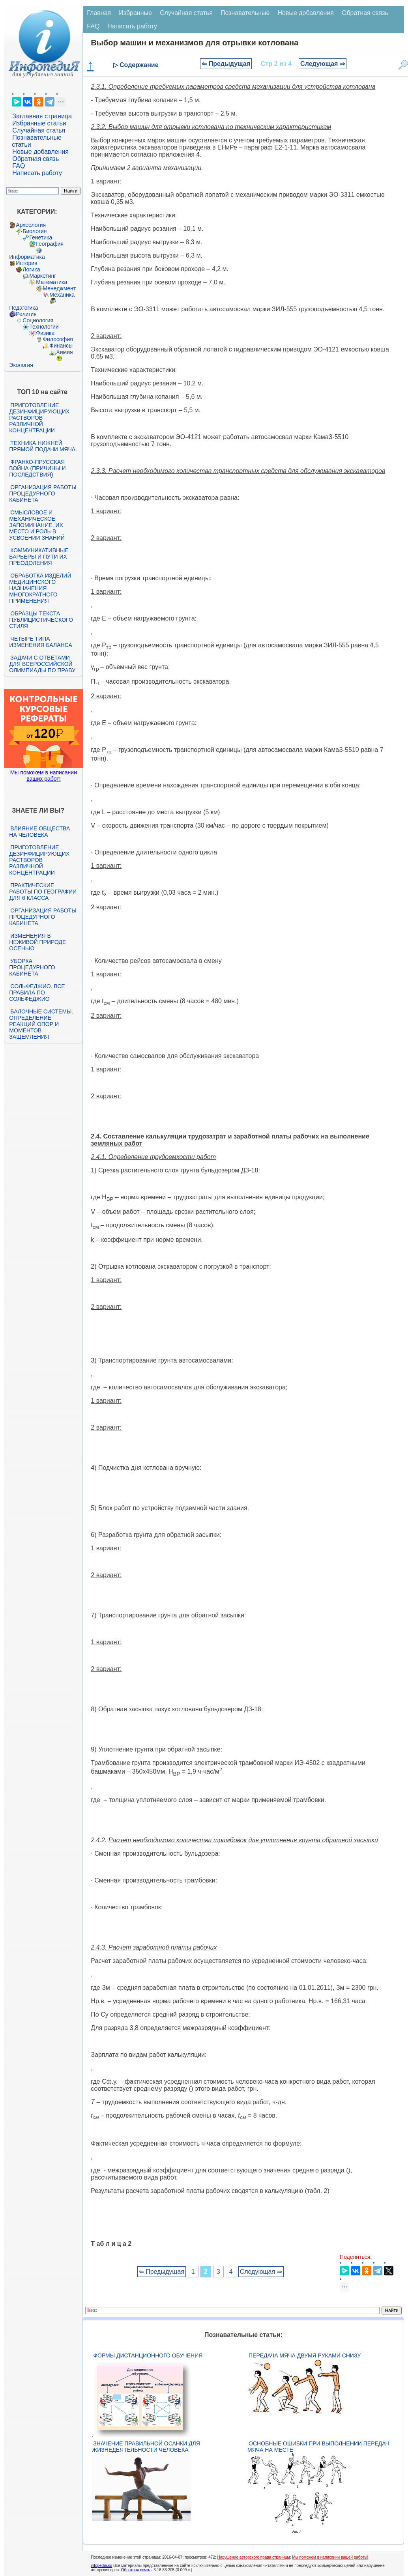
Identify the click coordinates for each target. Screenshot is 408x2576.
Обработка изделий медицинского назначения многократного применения (40, 588)
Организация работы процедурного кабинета (42, 493)
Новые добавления (40, 151)
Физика (45, 333)
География (50, 244)
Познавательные (245, 12)
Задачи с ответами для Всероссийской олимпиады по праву (42, 663)
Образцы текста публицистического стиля (41, 619)
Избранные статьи (39, 123)
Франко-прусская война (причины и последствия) (37, 468)
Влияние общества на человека (39, 831)
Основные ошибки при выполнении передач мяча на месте (318, 2446)
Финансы (61, 345)
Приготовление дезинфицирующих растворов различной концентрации (39, 418)
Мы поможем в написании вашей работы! (330, 2557)
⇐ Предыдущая (226, 63)
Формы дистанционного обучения (147, 2355)
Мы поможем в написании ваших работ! (43, 775)
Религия (26, 314)
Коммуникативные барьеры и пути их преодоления (38, 556)
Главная (99, 12)
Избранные (135, 12)
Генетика (40, 237)
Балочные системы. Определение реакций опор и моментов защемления (41, 1024)
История (26, 263)
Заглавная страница (42, 116)
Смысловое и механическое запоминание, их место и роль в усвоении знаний (36, 525)
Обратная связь (35, 158)
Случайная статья (38, 130)
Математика (51, 282)
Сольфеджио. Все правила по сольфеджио (37, 992)
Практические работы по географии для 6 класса (43, 891)
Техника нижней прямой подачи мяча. (43, 446)
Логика (31, 269)
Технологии (43, 326)
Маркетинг (42, 276)
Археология (31, 225)
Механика (62, 295)
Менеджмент (59, 288)
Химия (64, 352)
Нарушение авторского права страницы (253, 2557)
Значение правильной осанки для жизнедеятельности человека (146, 2446)
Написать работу (37, 173)
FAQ (18, 166)
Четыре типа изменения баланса (40, 642)
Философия (58, 339)
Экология (21, 365)
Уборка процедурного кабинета (32, 967)
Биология (34, 231)
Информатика (27, 257)
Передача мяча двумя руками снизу (305, 2355)
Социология (37, 320)
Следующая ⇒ (322, 63)
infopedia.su (101, 2565)
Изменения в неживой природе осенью (37, 942)
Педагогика (23, 308)
